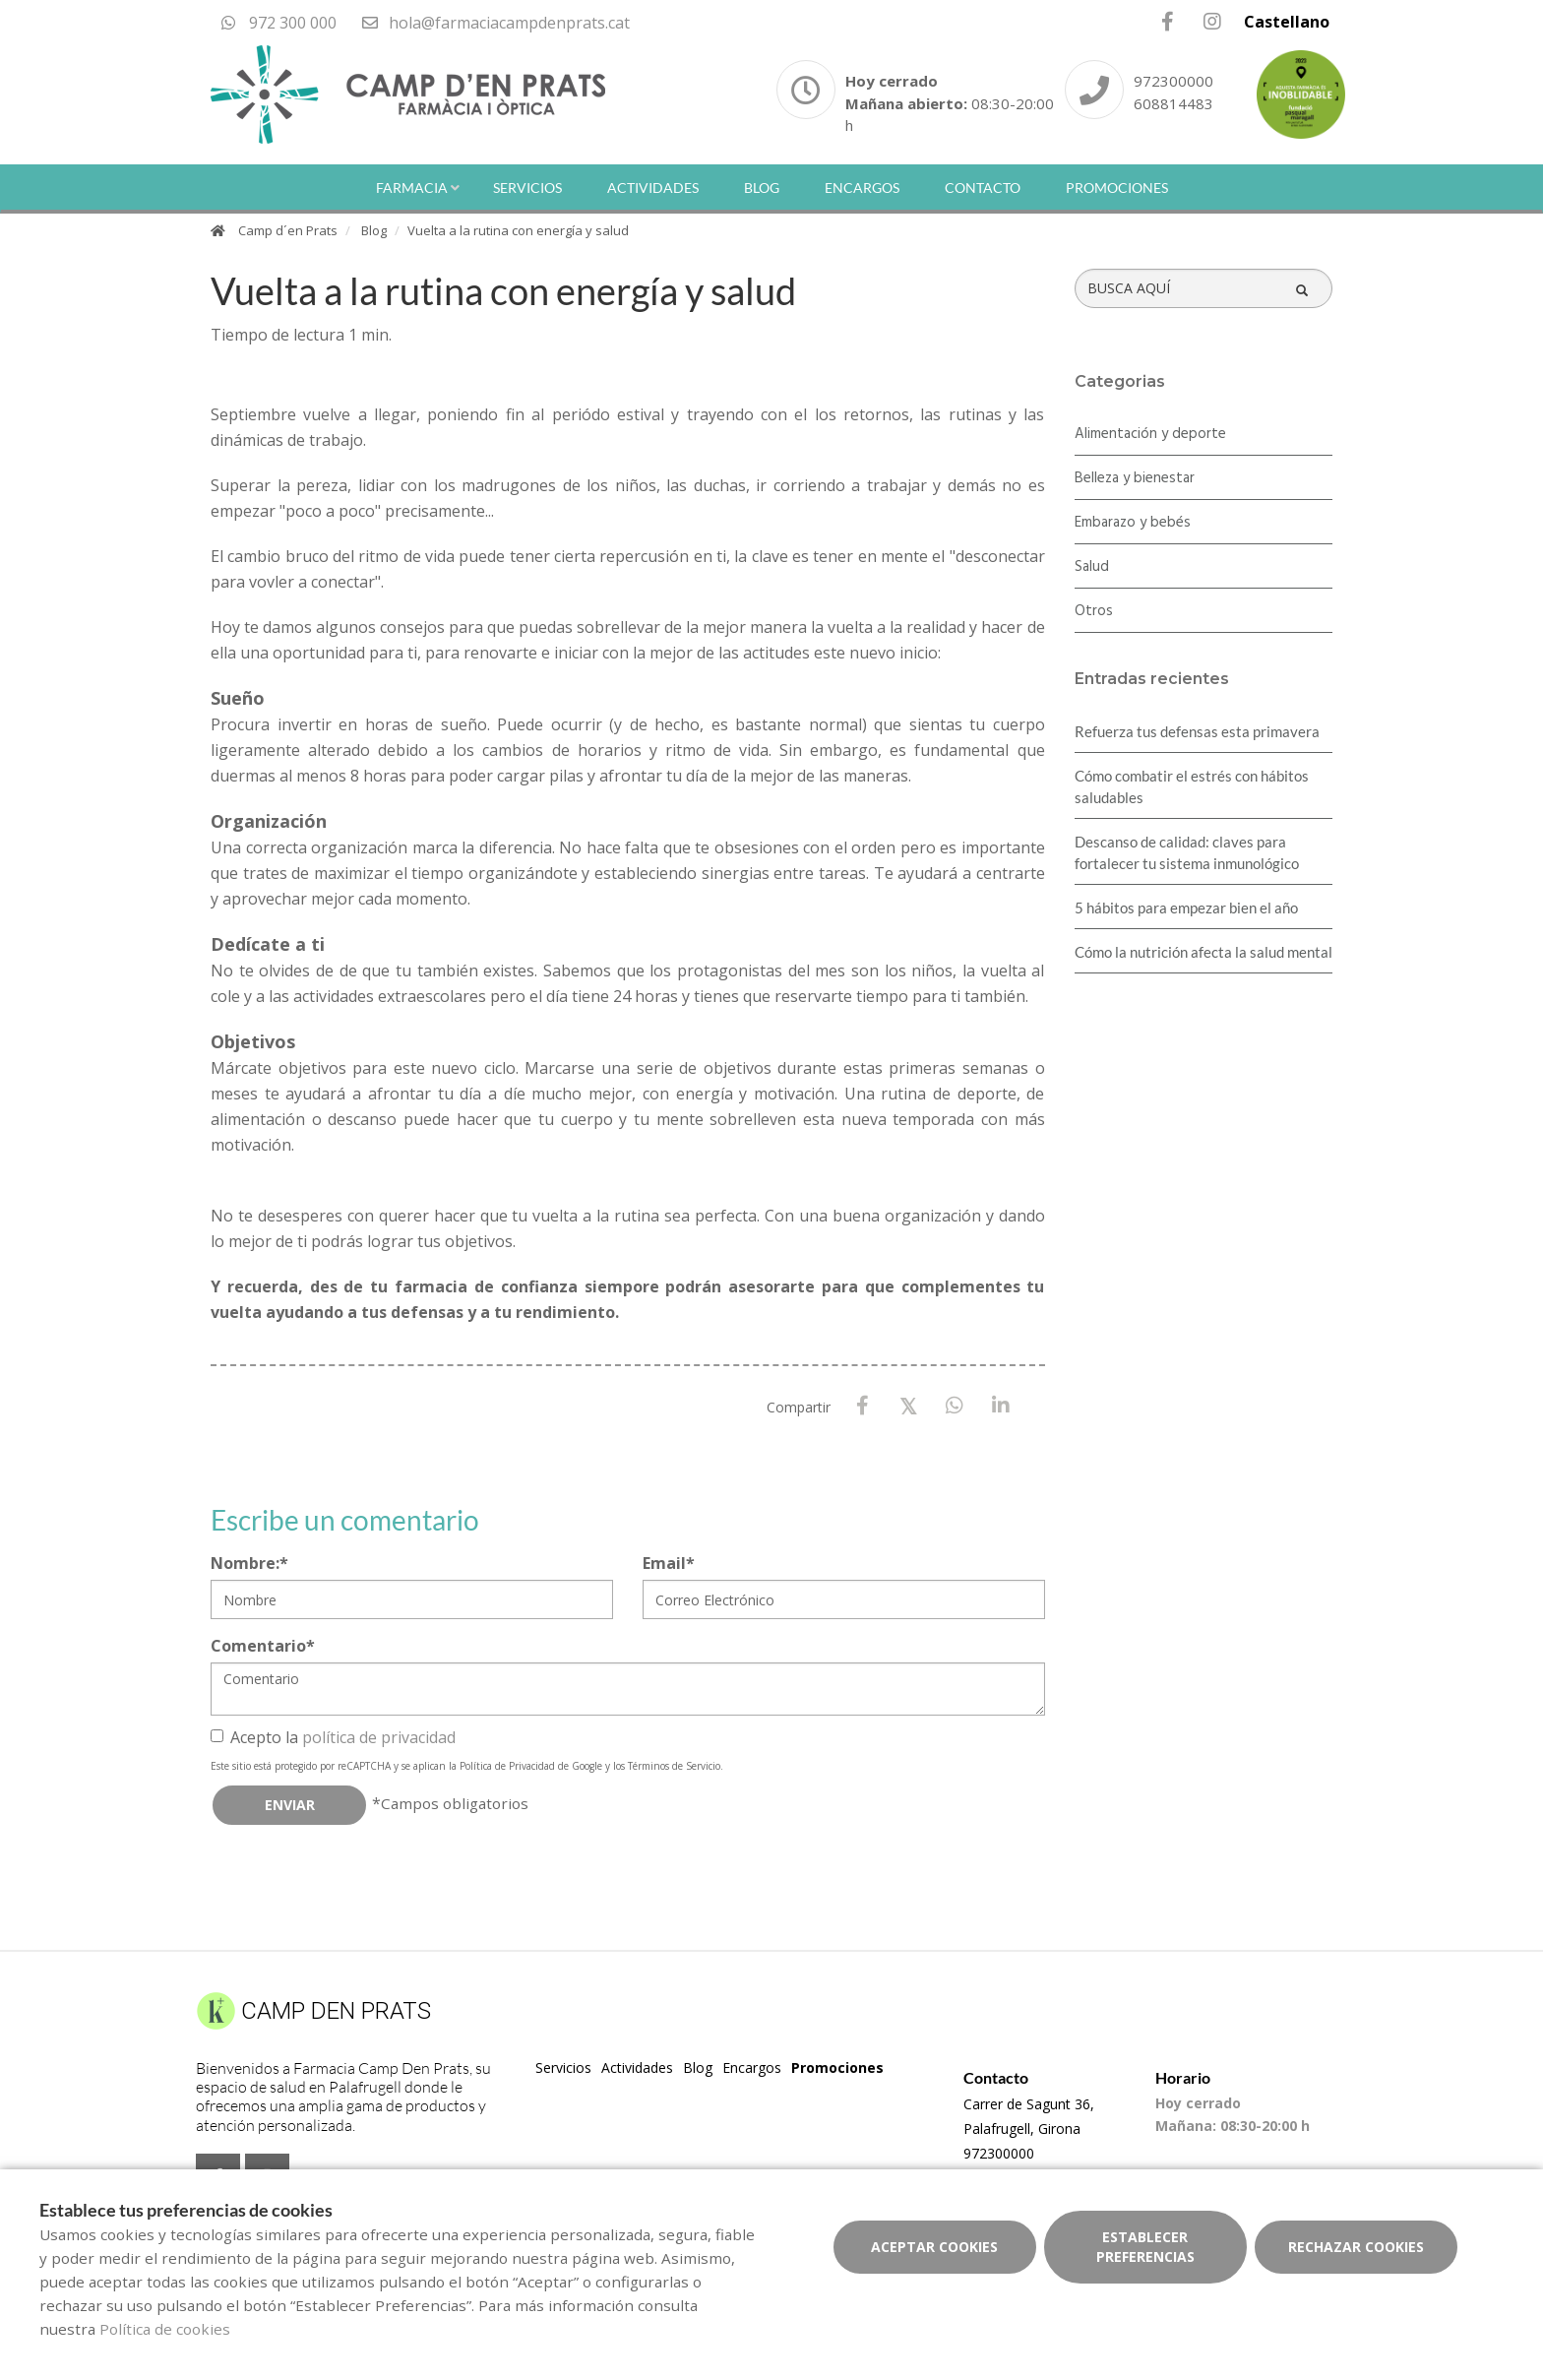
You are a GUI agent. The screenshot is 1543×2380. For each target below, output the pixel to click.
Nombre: (249, 1563)
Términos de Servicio (674, 1766)
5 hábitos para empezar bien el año (1186, 907)
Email (669, 1563)
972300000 (1173, 81)
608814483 (1173, 103)
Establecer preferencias (1145, 2246)
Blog (761, 187)
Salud (1092, 567)
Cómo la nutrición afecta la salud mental (1203, 952)
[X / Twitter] (909, 1405)
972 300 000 (278, 22)
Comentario (263, 1646)
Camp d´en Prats (288, 230)
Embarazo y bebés (1133, 522)
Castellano (1286, 21)
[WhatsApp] (955, 1406)
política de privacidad (379, 1737)
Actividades (653, 187)
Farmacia (412, 187)
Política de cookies (164, 2329)
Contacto (982, 187)
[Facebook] (862, 1406)
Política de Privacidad (507, 1766)
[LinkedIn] (1001, 1406)
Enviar (290, 1804)
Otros (1094, 611)
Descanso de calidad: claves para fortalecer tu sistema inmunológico (1187, 852)
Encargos (862, 187)
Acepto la (333, 1737)
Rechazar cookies (1356, 2246)
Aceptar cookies (934, 2246)
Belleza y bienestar (1135, 478)
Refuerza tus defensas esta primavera (1197, 731)
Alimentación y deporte (1150, 434)
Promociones (1117, 187)
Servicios (527, 187)
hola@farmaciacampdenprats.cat (495, 22)
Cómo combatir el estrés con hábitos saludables (1192, 786)
